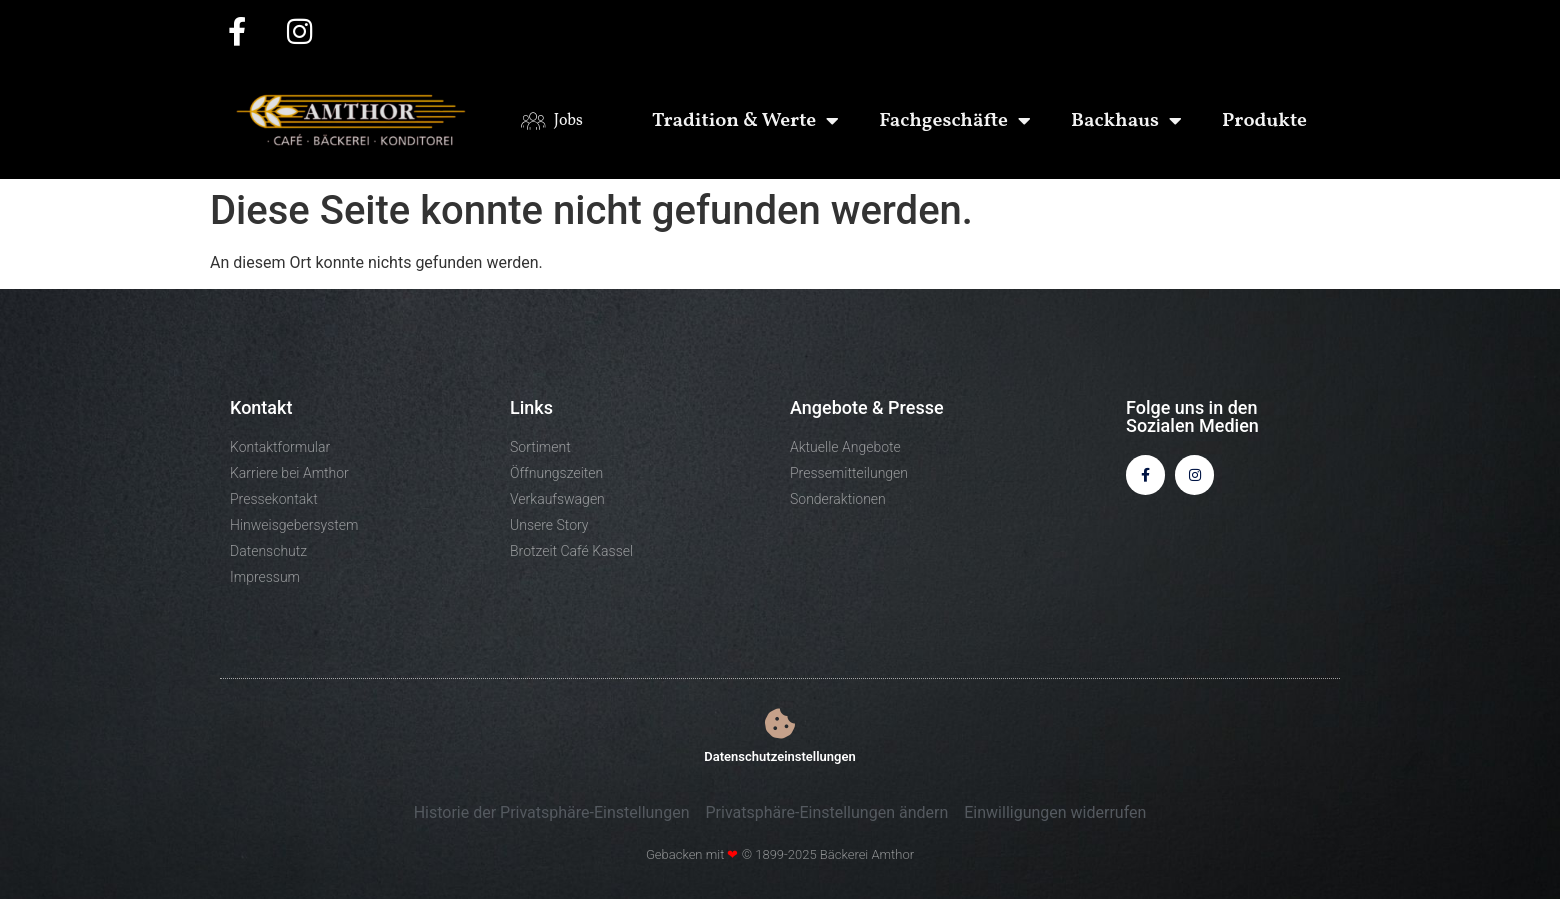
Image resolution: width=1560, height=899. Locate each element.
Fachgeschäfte (955, 121)
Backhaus (1126, 121)
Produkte (1264, 121)
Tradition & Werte (745, 121)
